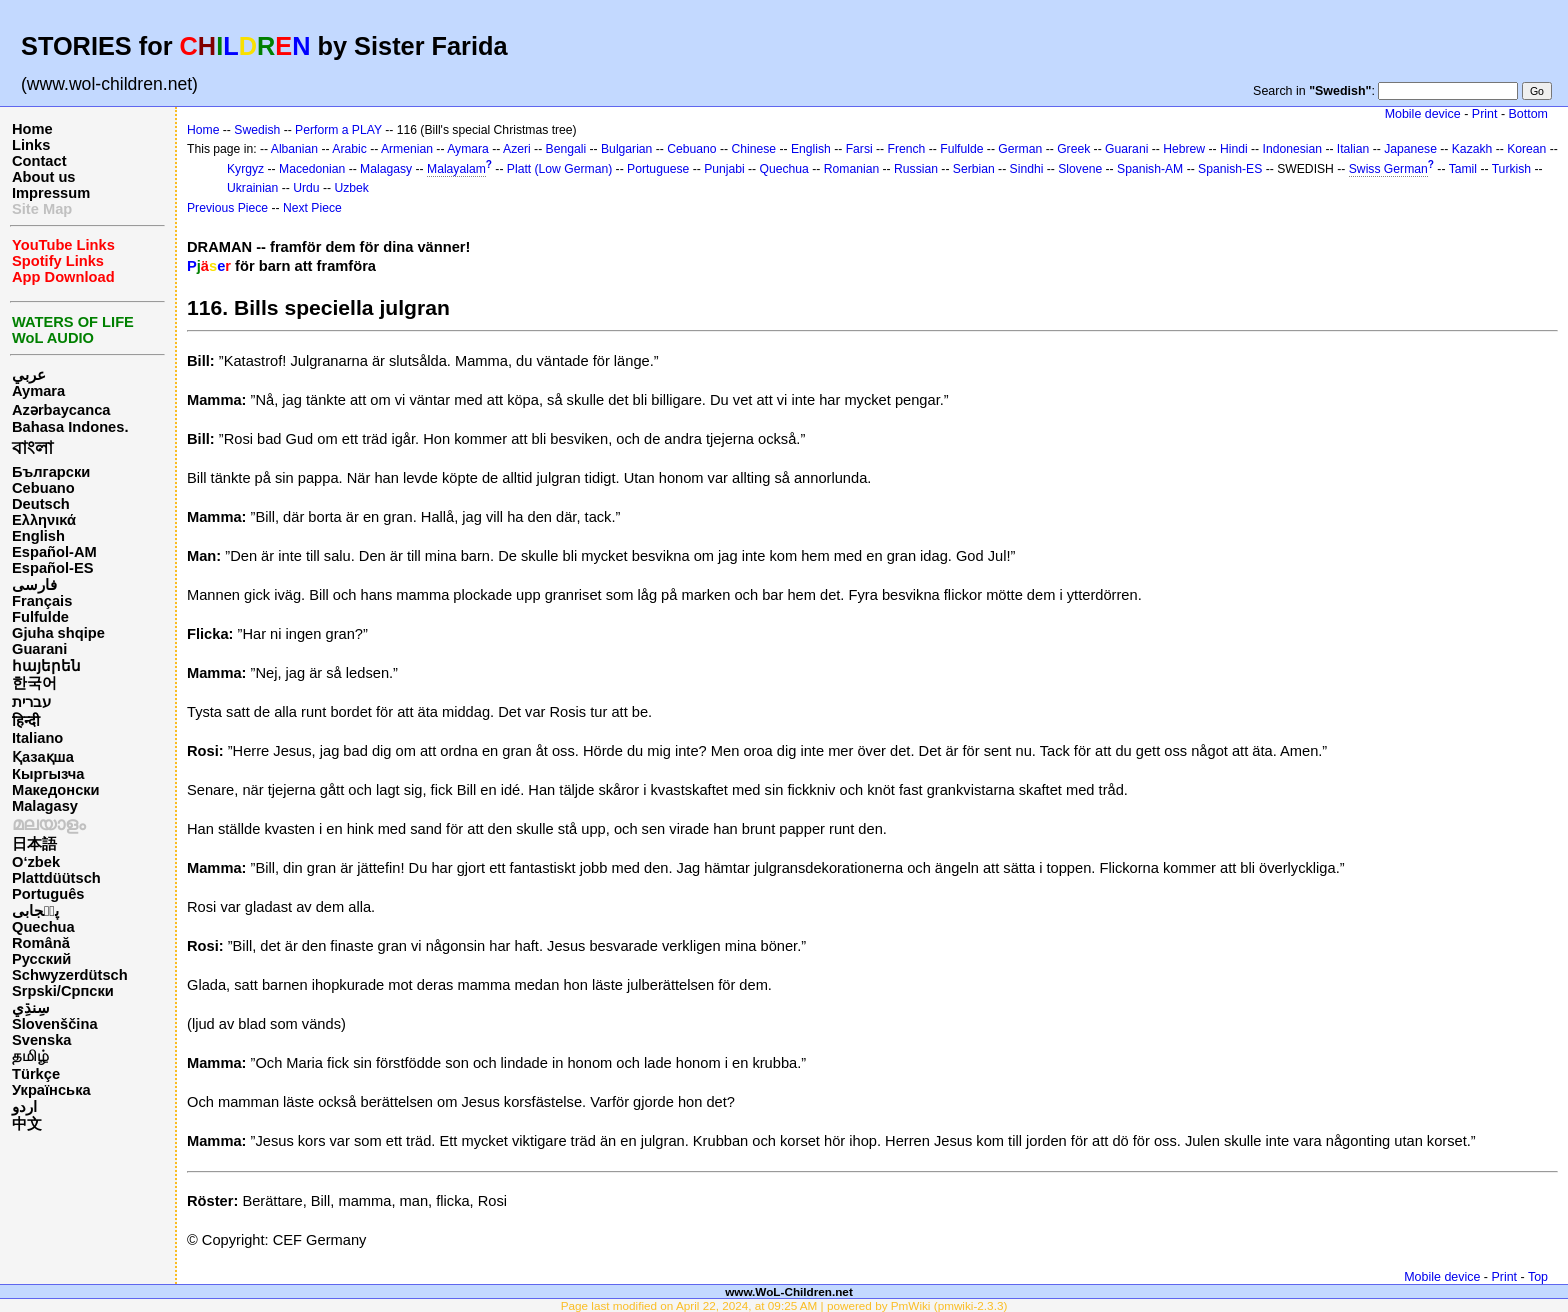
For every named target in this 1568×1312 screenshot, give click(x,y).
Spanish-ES (1230, 169)
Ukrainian (252, 188)
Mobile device (1423, 114)
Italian (1353, 149)
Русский (41, 959)
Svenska (41, 1040)
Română (41, 943)
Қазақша (43, 757)
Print (1485, 114)
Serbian (974, 169)
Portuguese (658, 169)
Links (31, 145)
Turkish (1511, 169)
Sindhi (1027, 169)
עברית (31, 702)
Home (32, 129)
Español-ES (52, 568)
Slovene (1080, 169)
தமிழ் (30, 1056)
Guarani (39, 649)
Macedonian (312, 169)
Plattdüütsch (56, 878)
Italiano (37, 738)
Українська (51, 1090)
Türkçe (36, 1074)
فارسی (34, 585)
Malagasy (45, 806)
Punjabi (724, 169)
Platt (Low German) (559, 169)
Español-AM (54, 552)
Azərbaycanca (61, 410)
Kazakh (1472, 149)
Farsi (859, 149)
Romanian (851, 169)
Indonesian (1292, 149)
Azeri (517, 149)
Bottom (1528, 114)
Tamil (1463, 169)
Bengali (566, 149)
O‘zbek (36, 862)
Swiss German (1388, 169)
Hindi (1234, 149)
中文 (27, 1124)
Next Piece (312, 208)
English (38, 536)
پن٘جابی (35, 911)
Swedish (257, 130)
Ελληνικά (44, 520)
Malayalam (456, 169)
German (1020, 149)
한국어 (34, 683)
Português (48, 894)
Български (51, 472)
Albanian (294, 149)
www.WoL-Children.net (789, 1291)
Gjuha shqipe (58, 633)
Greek (1073, 149)
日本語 (34, 844)
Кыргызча (48, 774)
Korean (1526, 149)
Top (1538, 1277)
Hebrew (1184, 149)
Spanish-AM (1150, 169)
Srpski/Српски (63, 991)
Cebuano (43, 488)
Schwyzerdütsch (70, 975)
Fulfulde (40, 617)
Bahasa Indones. (70, 427)
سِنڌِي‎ (31, 1008)
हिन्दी (26, 721)
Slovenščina (55, 1024)
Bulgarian (626, 149)
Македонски (56, 790)
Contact (39, 161)
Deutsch (41, 504)
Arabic (349, 149)
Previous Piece (227, 208)
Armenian (407, 149)
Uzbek (351, 188)
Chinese (753, 149)
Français (42, 601)
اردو (24, 1107)
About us (44, 177)
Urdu (306, 188)
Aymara (38, 391)
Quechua (43, 927)
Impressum (51, 193)
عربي (29, 375)
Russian (916, 169)
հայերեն (46, 666)
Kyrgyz (245, 169)
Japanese (1410, 149)
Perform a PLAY (338, 130)
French (907, 149)
